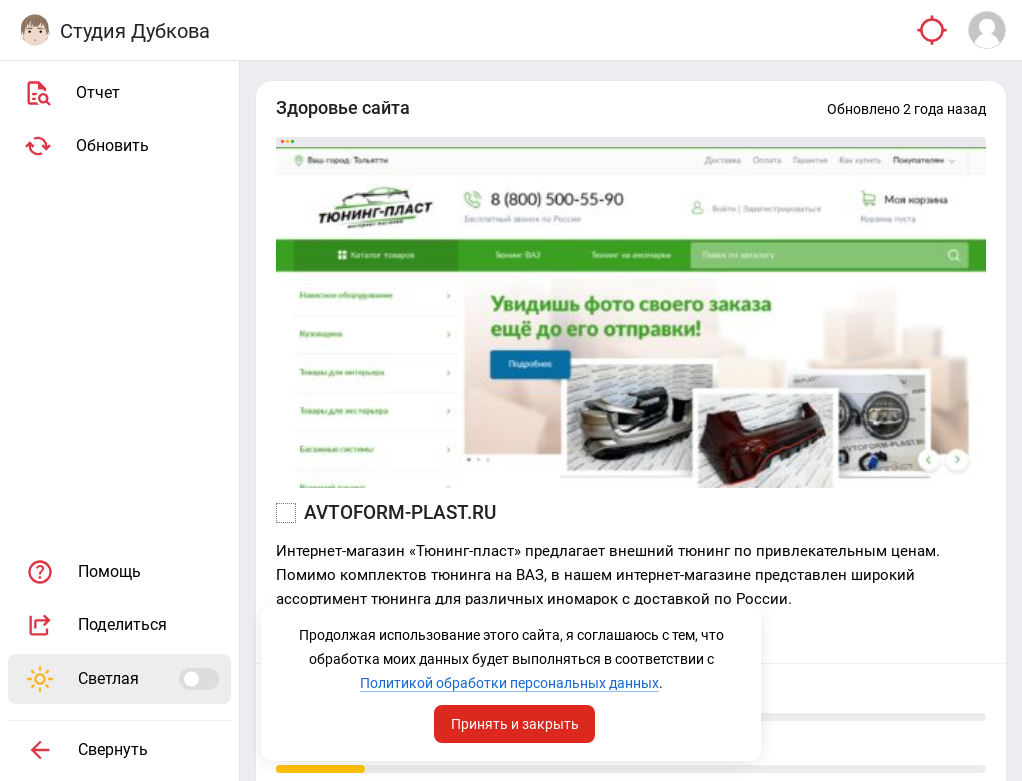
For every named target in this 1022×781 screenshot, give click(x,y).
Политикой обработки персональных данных (509, 683)
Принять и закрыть (515, 724)
